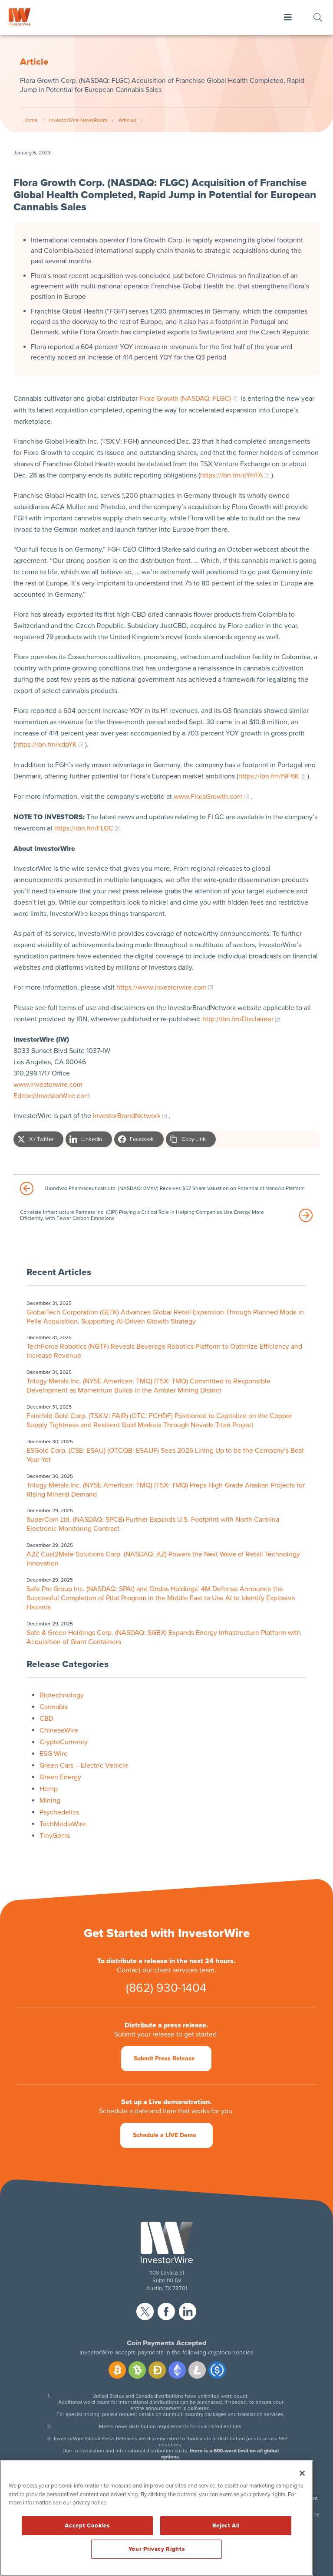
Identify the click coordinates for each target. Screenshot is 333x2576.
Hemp (49, 1789)
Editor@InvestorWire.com (51, 1096)
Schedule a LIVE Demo (164, 2135)
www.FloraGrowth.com (208, 796)
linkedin (187, 2311)
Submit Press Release (164, 2058)
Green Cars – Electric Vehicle (84, 1765)
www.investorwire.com (47, 1084)
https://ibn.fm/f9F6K (268, 776)
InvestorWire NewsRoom (78, 120)
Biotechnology (62, 1695)
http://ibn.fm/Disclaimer (238, 1019)
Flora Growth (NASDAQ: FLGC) (185, 398)
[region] (156, 2518)
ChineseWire (59, 1730)
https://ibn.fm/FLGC (83, 828)
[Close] (302, 2473)
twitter (145, 2311)
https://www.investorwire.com (161, 987)
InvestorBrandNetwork (127, 1115)
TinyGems (55, 1835)
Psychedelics (59, 1812)
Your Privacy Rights (157, 2549)
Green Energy (60, 1777)
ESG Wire (54, 1753)
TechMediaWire (63, 1824)
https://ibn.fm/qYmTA (231, 475)
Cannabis (54, 1707)
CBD (46, 1718)
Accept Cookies (87, 2525)
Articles (127, 120)
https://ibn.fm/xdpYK (46, 744)
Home (30, 120)
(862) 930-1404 (166, 1988)
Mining (50, 1800)
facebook (166, 2311)
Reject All (226, 2525)
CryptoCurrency (64, 1742)
